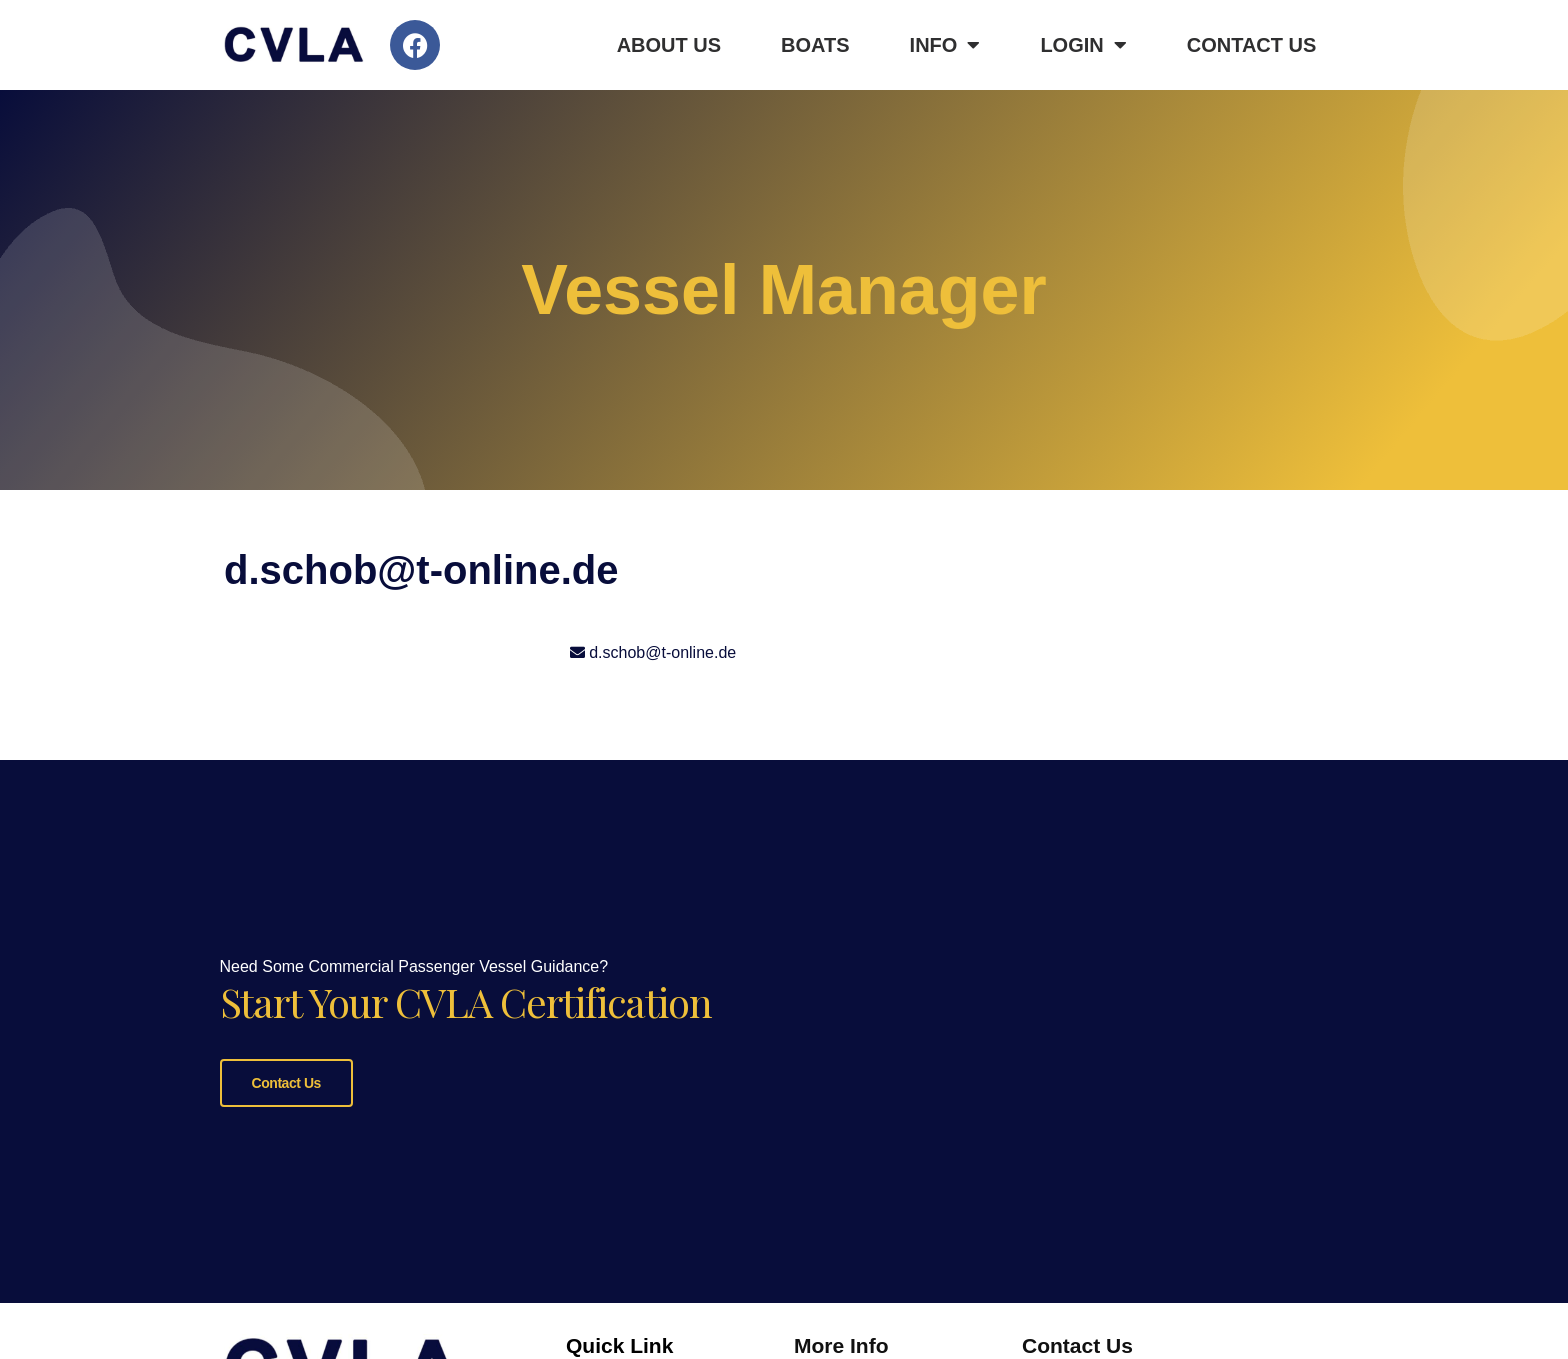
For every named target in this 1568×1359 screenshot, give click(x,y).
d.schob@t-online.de (662, 652)
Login (1083, 45)
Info (945, 45)
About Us (669, 45)
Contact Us (1252, 45)
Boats (815, 45)
